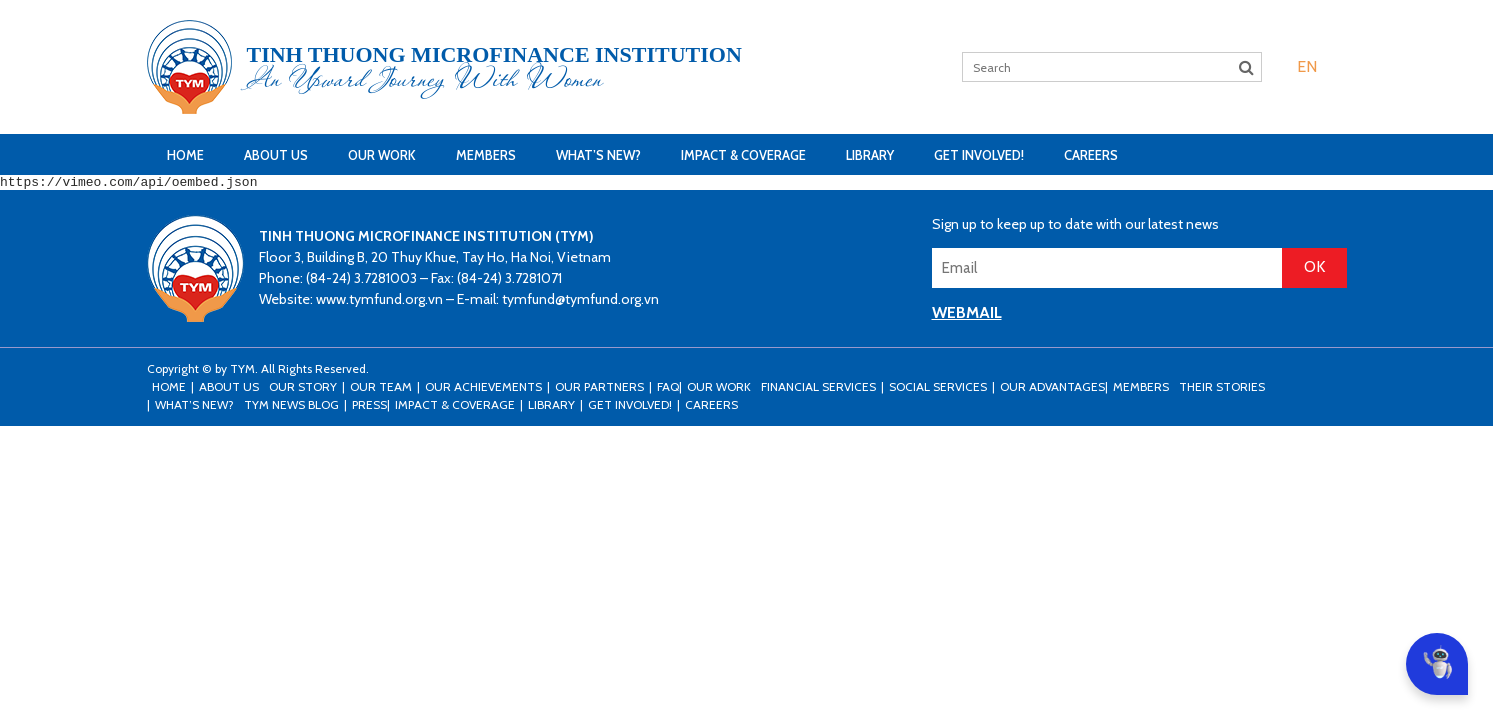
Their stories (1222, 389)
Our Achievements (483, 389)
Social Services (938, 389)
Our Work (382, 155)
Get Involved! (979, 155)
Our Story (303, 389)
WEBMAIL (967, 315)
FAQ (668, 389)
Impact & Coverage (743, 155)
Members (486, 155)
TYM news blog (291, 407)
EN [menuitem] (1307, 66)
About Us (276, 155)
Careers (1091, 155)
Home (185, 155)
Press (369, 407)
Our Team (381, 389)
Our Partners (599, 389)
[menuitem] (1307, 66)
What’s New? (598, 155)
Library (870, 155)
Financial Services (818, 389)
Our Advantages (1052, 389)
